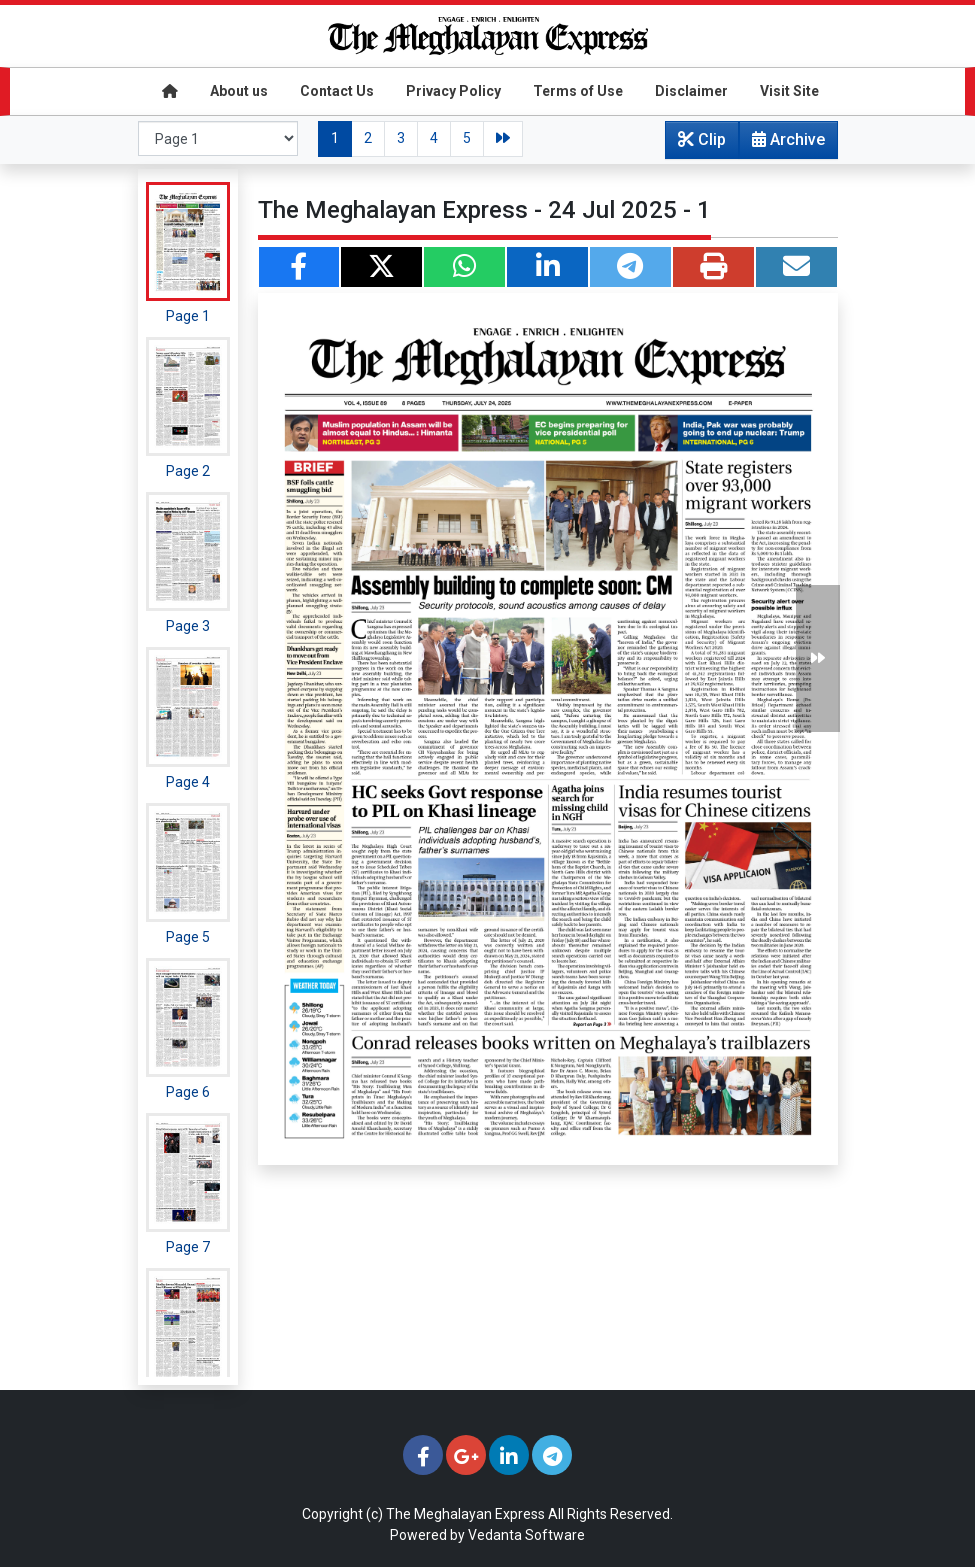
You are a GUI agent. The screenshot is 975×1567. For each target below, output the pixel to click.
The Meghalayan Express (465, 1514)
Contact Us (337, 91)
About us (239, 91)
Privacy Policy (453, 91)
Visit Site (789, 91)
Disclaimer (691, 91)
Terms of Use (578, 91)
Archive (782, 144)
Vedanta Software (526, 1535)
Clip (702, 139)
